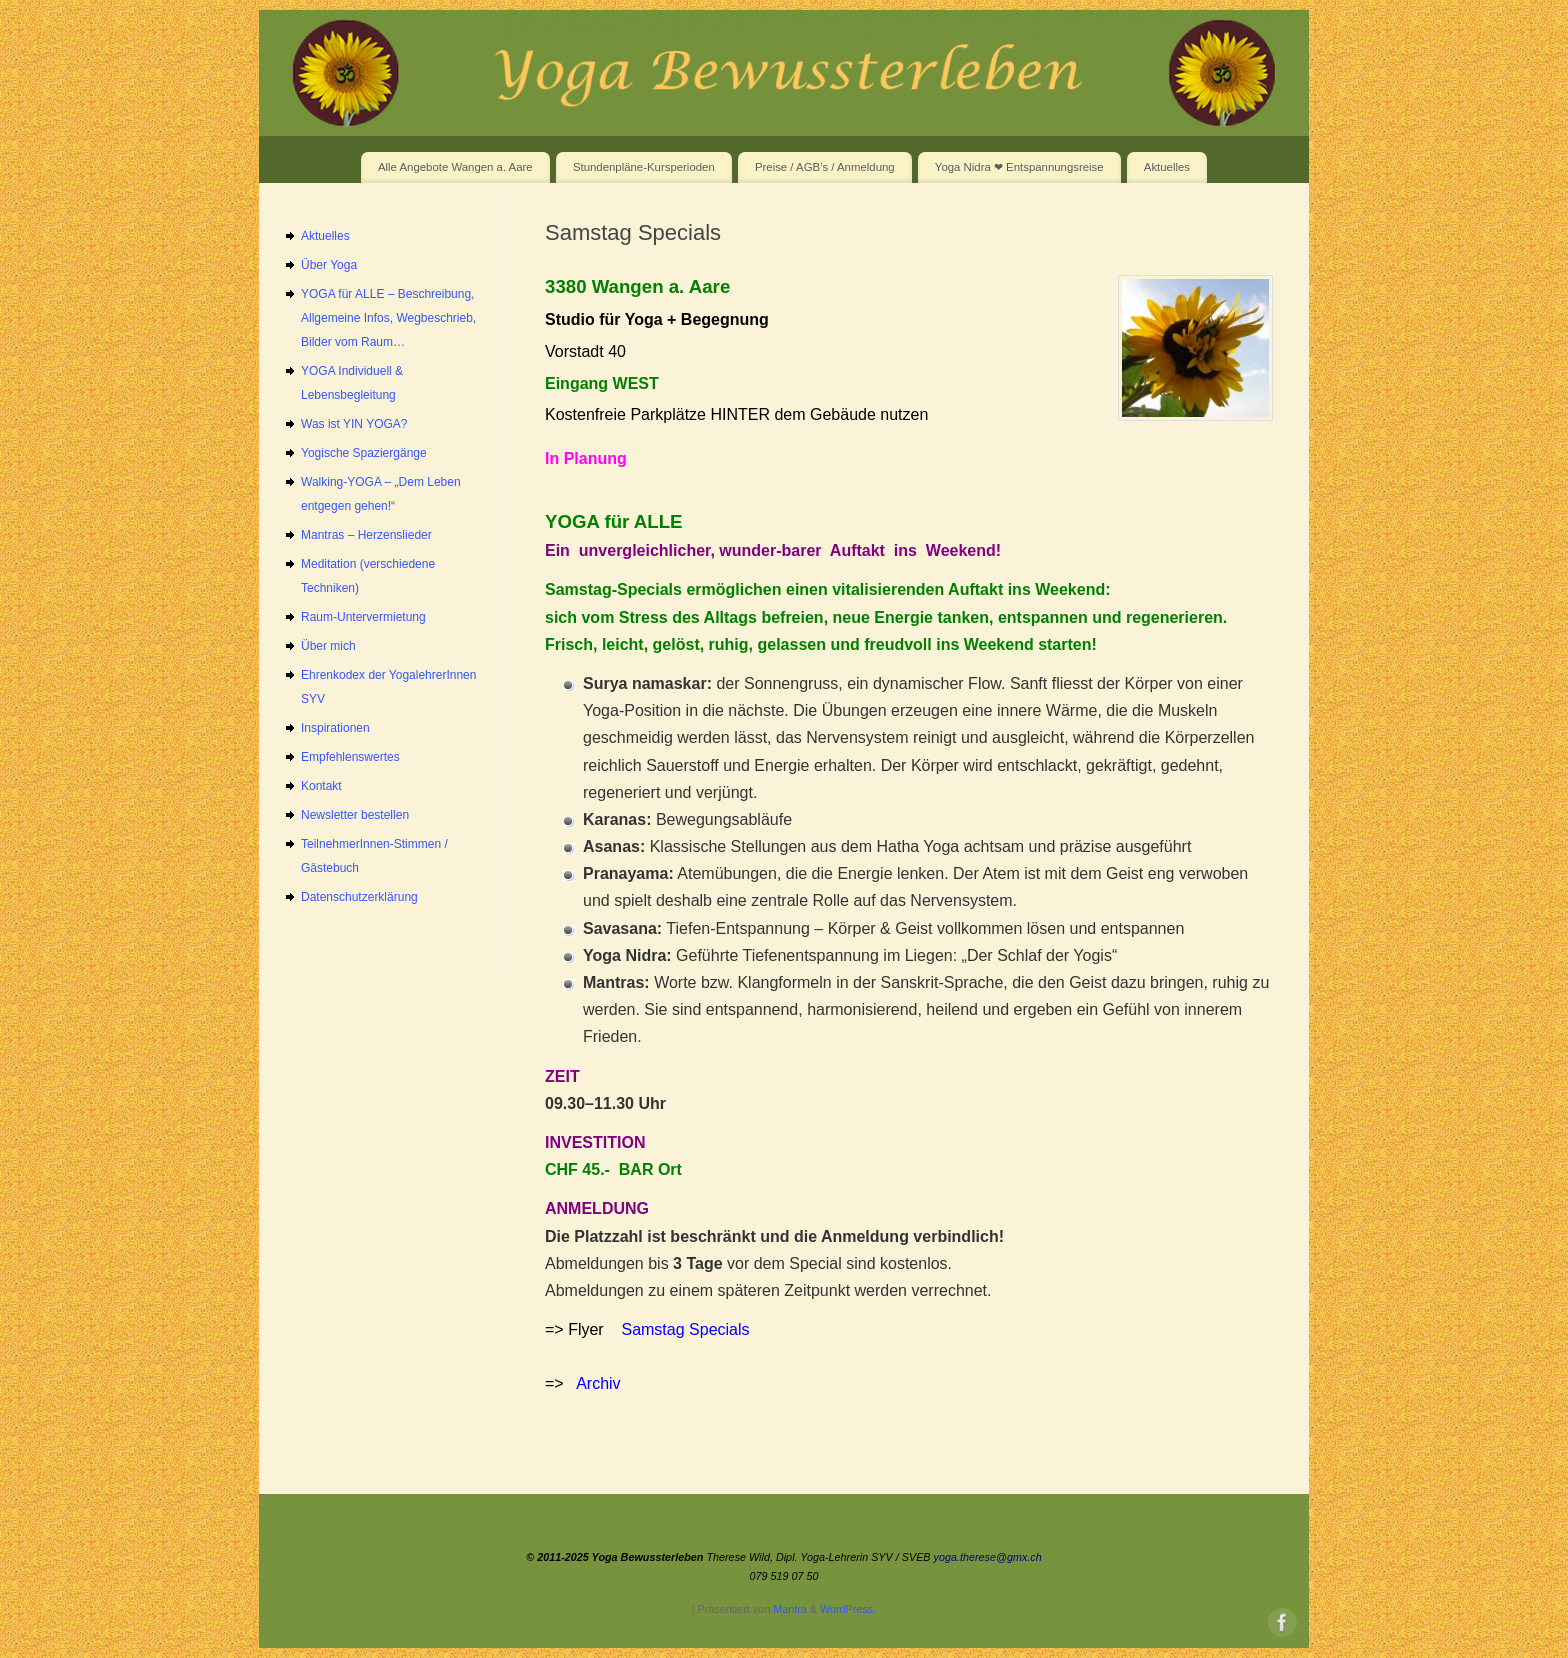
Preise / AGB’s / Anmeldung (825, 167)
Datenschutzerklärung (359, 897)
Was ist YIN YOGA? (354, 424)
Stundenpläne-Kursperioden (644, 167)
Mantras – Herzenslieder (366, 535)
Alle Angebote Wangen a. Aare (455, 167)
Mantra (790, 1609)
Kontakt (321, 786)
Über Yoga (329, 265)
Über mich (328, 646)
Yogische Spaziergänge (364, 453)
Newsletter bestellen (355, 815)
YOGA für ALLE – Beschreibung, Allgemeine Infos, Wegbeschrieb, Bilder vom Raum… (388, 318)
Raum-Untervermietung (363, 617)
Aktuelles (1167, 167)
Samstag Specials (685, 1329)
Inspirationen (335, 728)
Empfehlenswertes (350, 757)
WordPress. (848, 1609)
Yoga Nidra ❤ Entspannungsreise (1019, 167)
